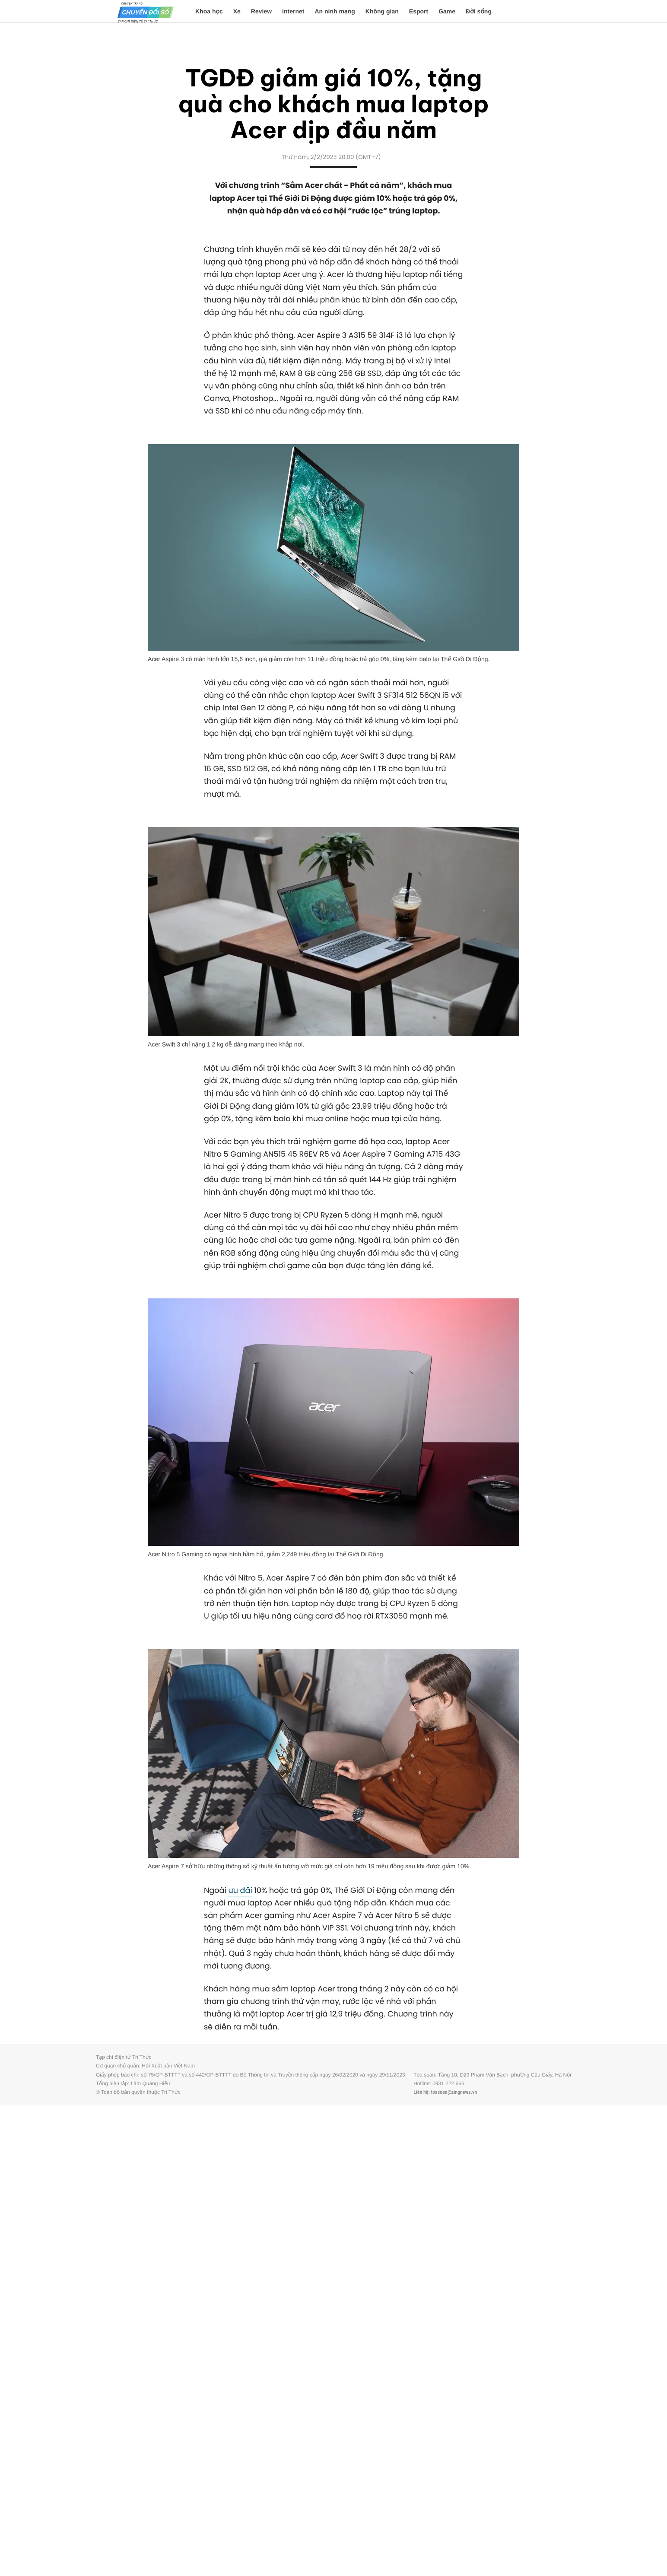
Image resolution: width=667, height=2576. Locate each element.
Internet (293, 11)
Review (261, 11)
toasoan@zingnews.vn (454, 2092)
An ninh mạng (334, 11)
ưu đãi (240, 1891)
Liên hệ (420, 2092)
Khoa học (209, 11)
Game (446, 11)
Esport (418, 11)
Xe (237, 11)
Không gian (382, 11)
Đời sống (479, 11)
